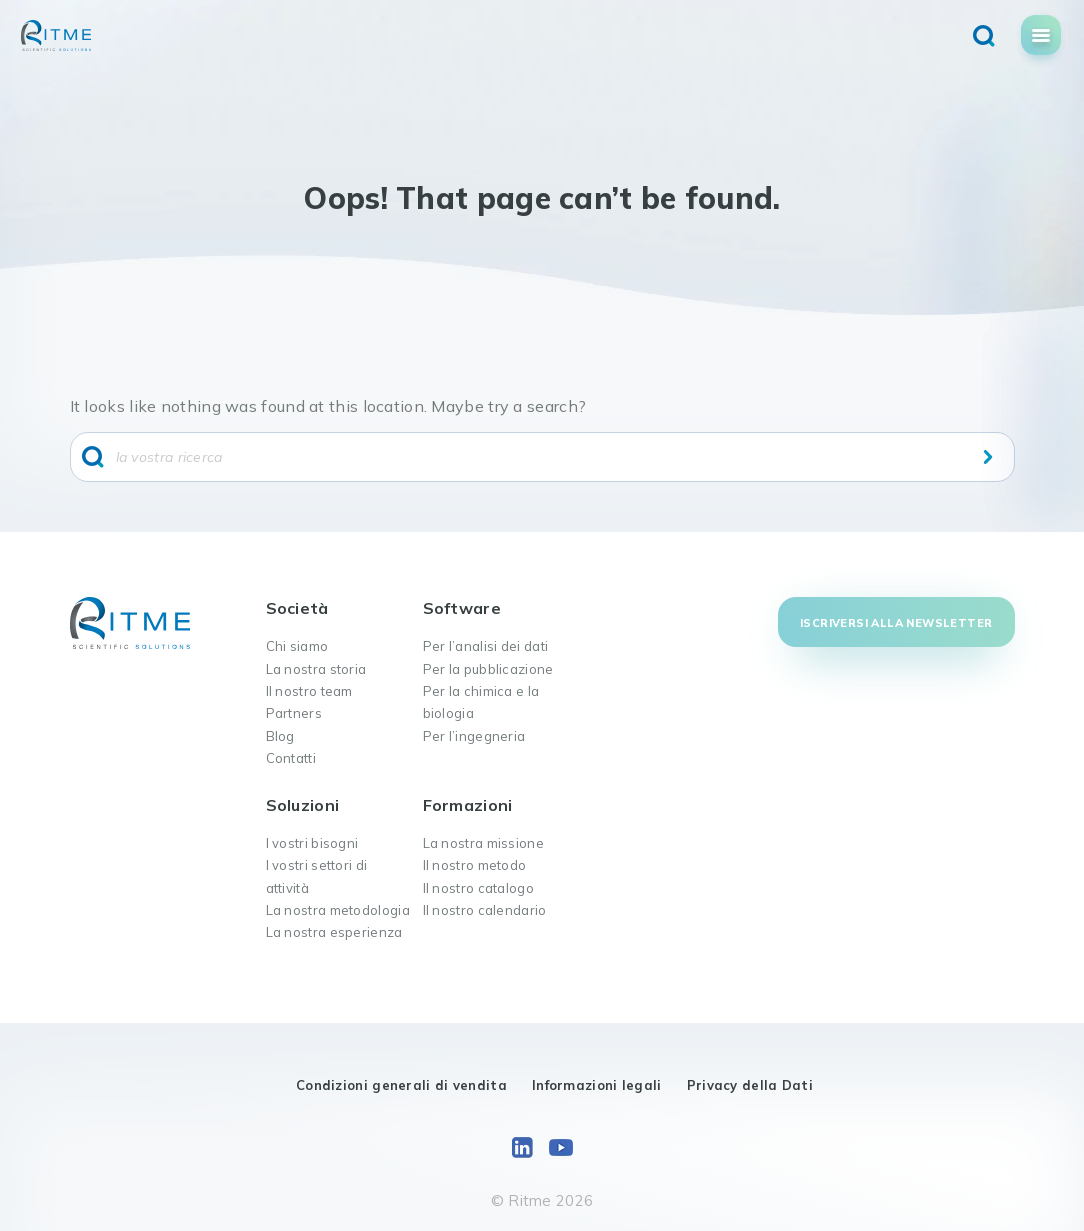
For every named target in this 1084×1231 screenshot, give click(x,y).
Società (297, 608)
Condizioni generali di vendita (401, 1085)
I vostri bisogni (312, 843)
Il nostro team (309, 691)
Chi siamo (297, 646)
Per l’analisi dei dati (486, 646)
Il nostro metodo (475, 865)
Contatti (291, 758)
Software (462, 608)
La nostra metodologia (338, 910)
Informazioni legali (597, 1085)
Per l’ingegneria (474, 736)
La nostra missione (483, 843)
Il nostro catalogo (478, 888)
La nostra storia (316, 669)
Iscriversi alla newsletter (896, 623)
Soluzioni (303, 805)
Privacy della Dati (750, 1085)
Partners (294, 713)
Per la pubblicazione (488, 669)
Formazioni (468, 805)
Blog (280, 736)
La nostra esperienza (334, 932)
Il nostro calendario (485, 910)
